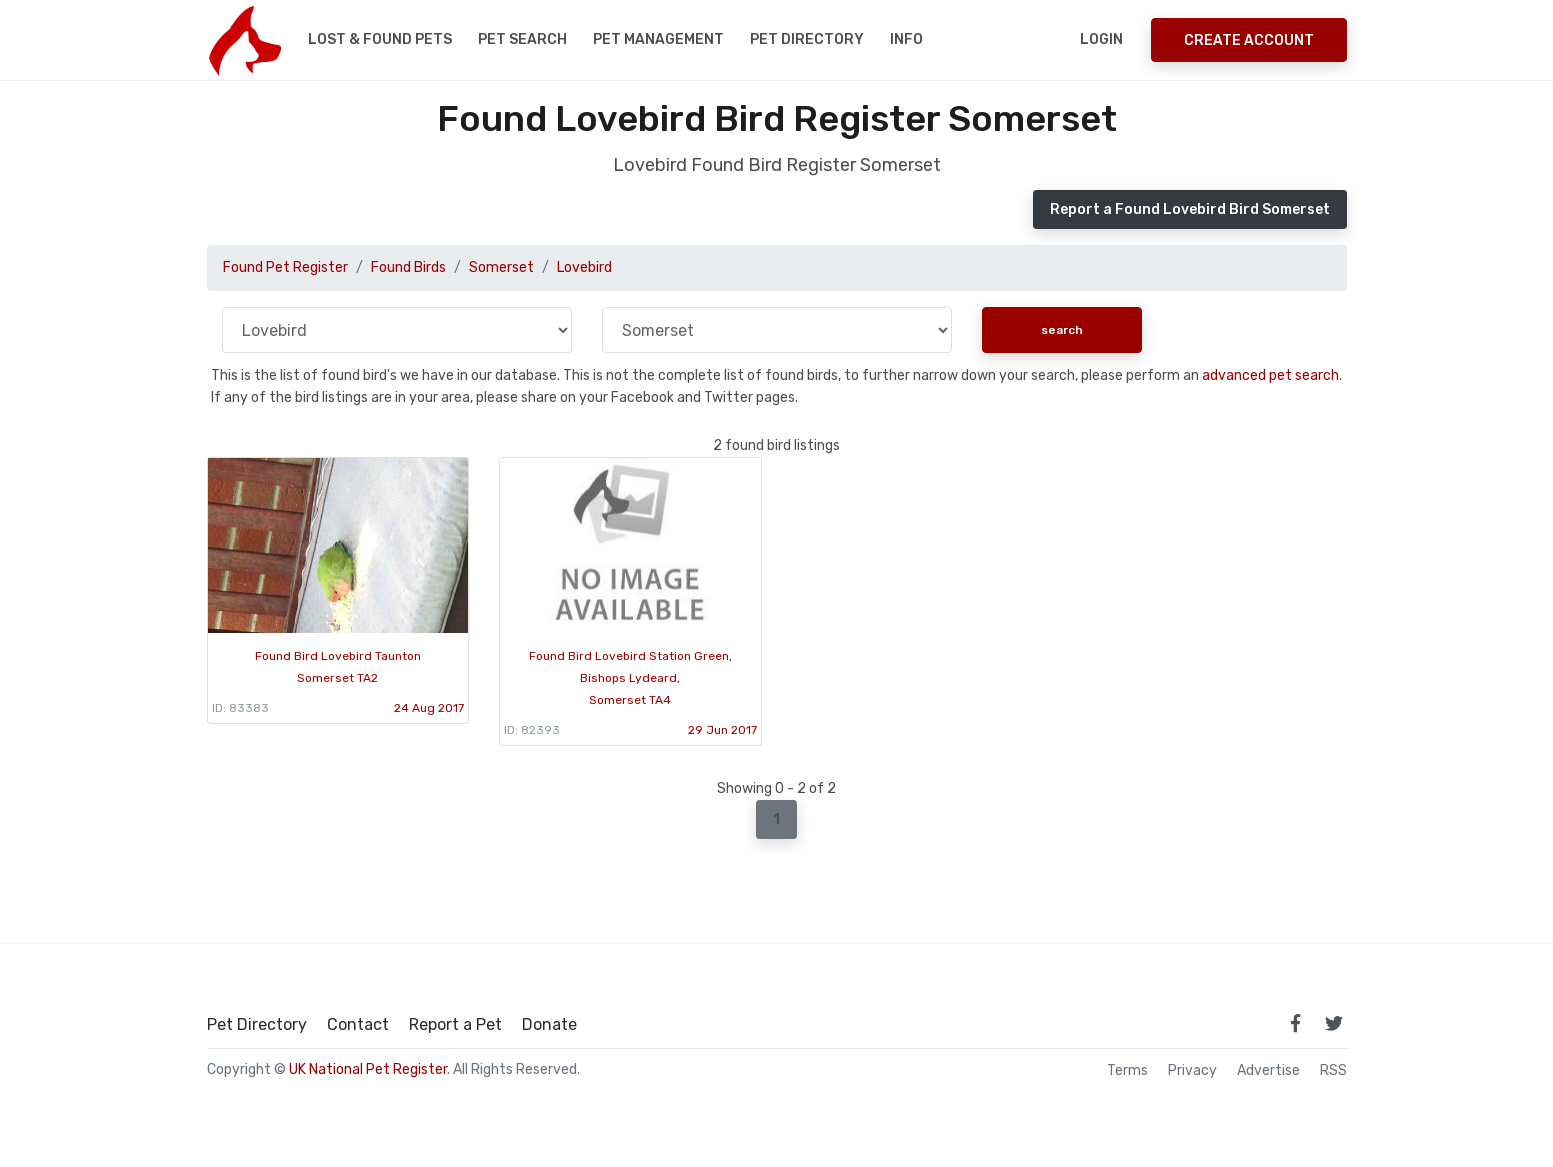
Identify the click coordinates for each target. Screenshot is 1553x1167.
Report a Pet (455, 1025)
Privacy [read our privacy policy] (1192, 1071)
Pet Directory (807, 39)
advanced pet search (1270, 375)
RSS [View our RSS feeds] (1333, 1071)
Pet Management (658, 39)
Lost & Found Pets (380, 39)
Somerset (501, 267)
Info (906, 39)
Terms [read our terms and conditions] (1127, 1071)
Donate (549, 1025)
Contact (358, 1025)
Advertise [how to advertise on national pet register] (1268, 1071)
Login (1101, 39)
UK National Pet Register (368, 1069)
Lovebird (584, 267)
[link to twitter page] (1334, 1023)
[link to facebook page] (1296, 1023)
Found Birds (408, 267)
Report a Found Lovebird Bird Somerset (1190, 209)
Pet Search (522, 39)
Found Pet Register (285, 267)
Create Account (1249, 40)
